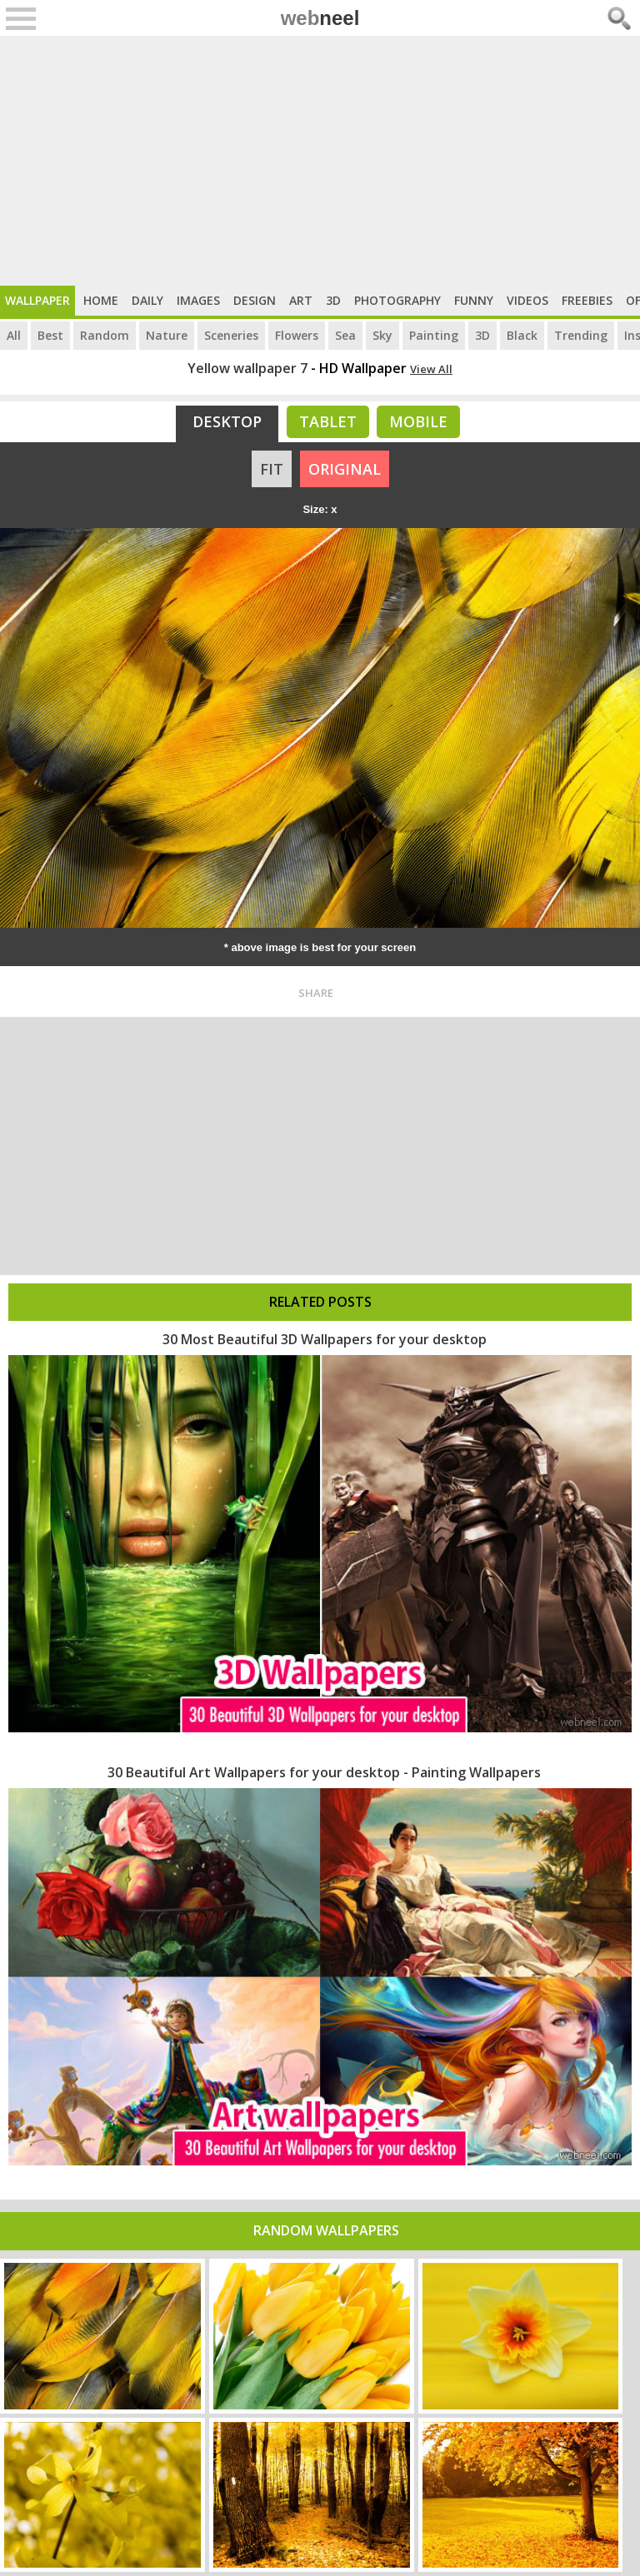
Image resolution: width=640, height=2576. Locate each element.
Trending (581, 335)
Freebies (587, 300)
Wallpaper (37, 300)
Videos (527, 300)
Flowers (296, 335)
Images (198, 300)
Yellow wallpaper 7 (248, 368)
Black (522, 335)
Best (50, 335)
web (320, 18)
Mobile (418, 421)
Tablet (328, 421)
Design (254, 300)
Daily (147, 300)
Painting (433, 335)
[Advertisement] (320, 160)
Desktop (227, 421)
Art (300, 300)
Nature (167, 335)
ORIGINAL (344, 469)
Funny (473, 300)
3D (333, 300)
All (14, 335)
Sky (382, 335)
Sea (345, 335)
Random (104, 335)
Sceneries (231, 335)
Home (100, 300)
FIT (271, 469)
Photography (397, 300)
